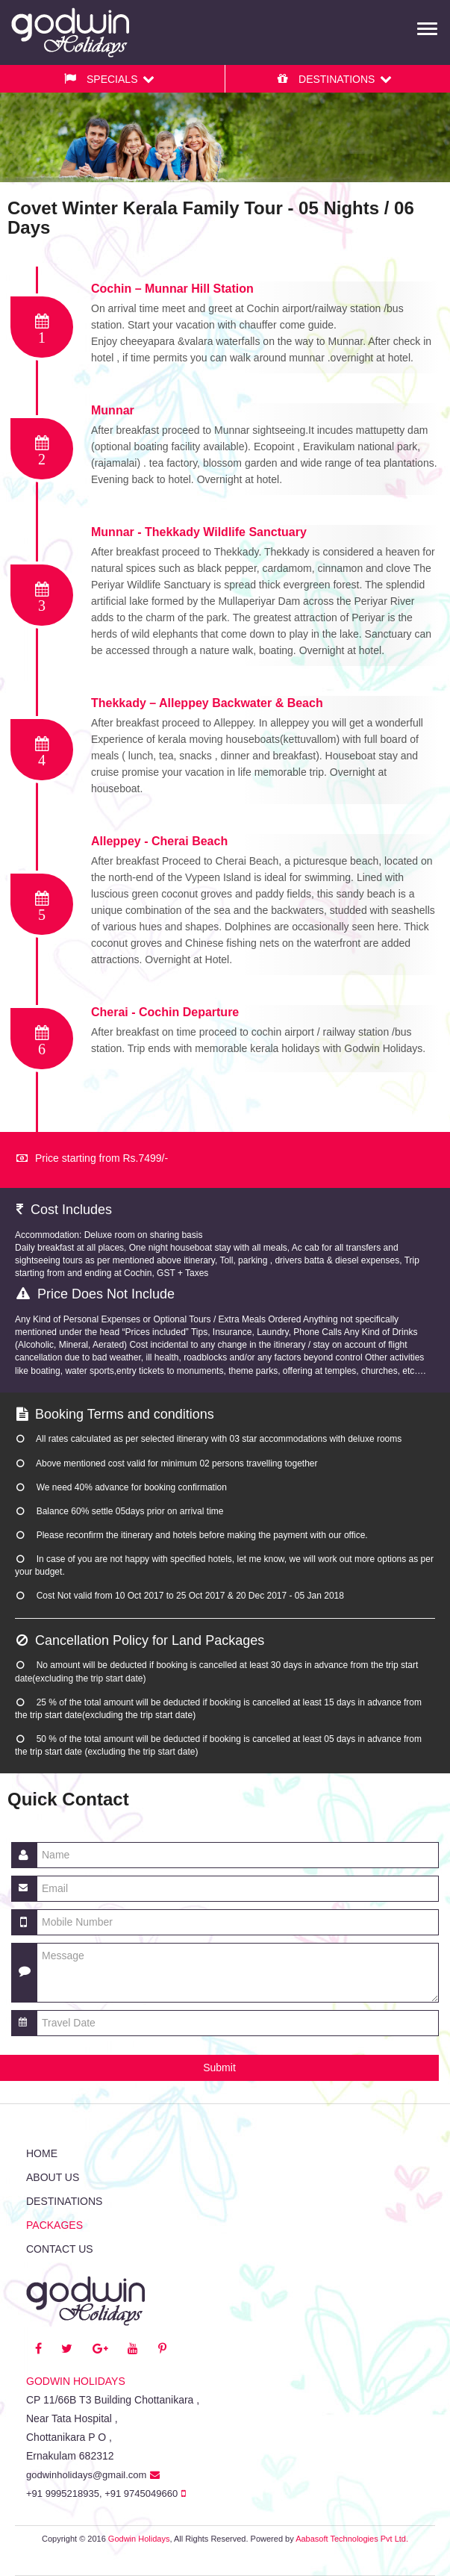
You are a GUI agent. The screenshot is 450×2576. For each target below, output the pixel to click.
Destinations (64, 2201)
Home (41, 2153)
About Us (52, 2177)
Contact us (59, 2249)
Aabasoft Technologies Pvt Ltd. (352, 2538)
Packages (54, 2225)
